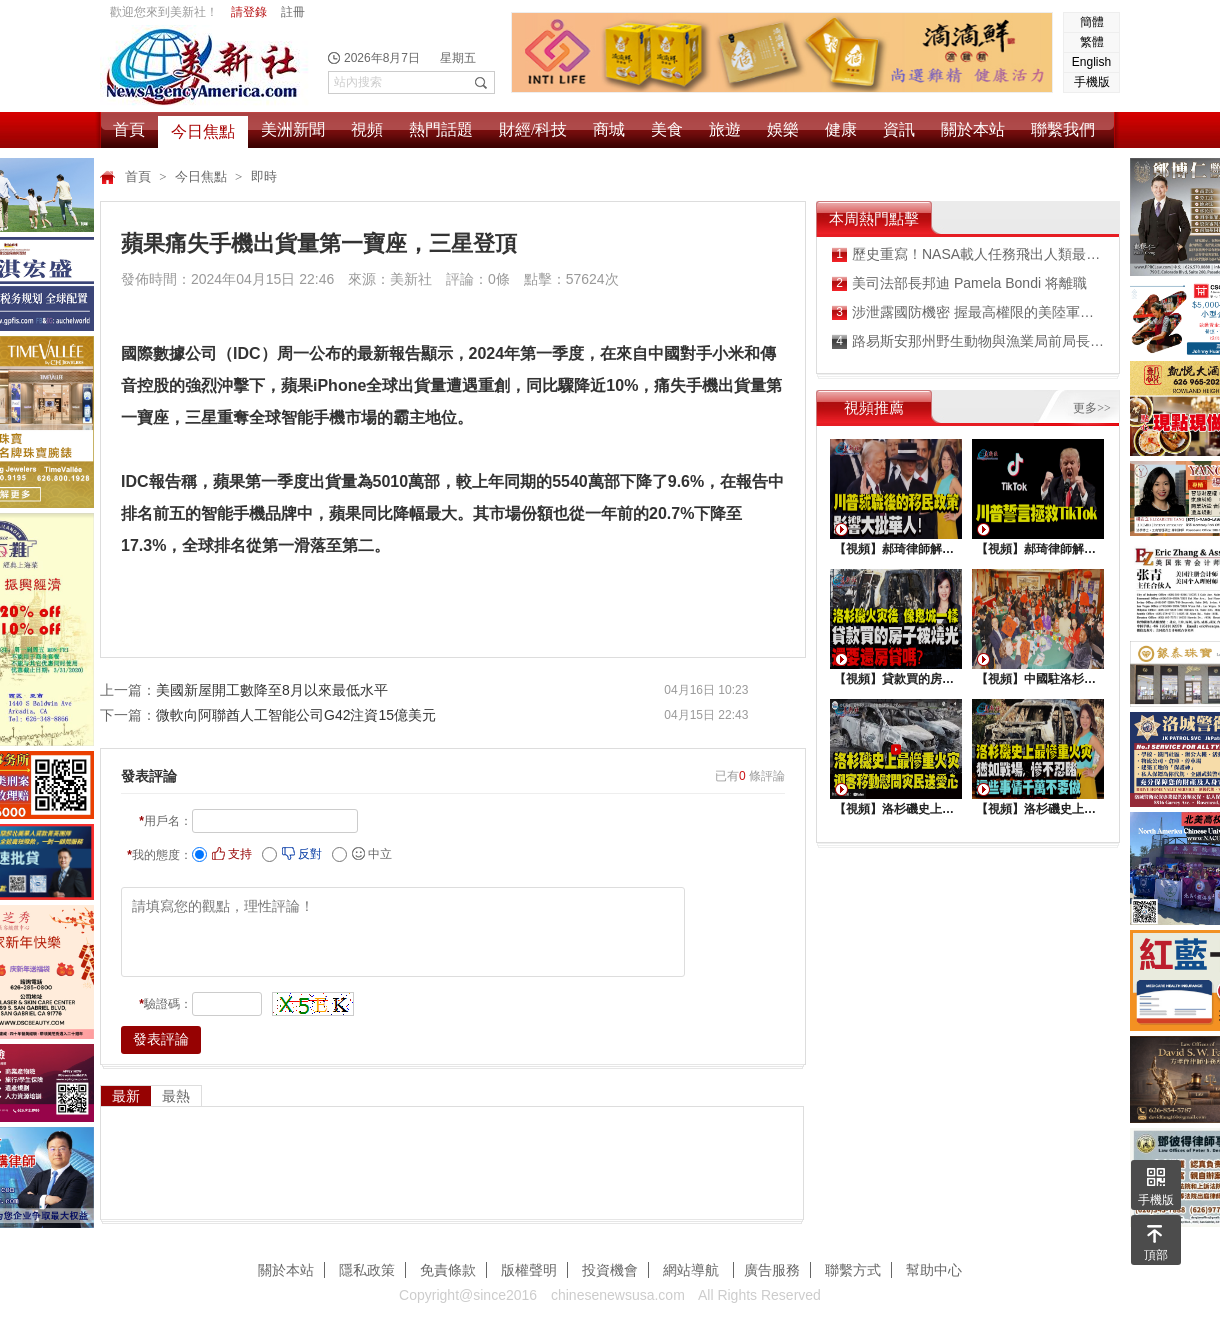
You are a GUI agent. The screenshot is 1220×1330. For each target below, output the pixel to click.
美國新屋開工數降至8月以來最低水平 (272, 690)
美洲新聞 (293, 129)
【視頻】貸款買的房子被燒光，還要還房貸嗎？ (896, 679)
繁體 (1092, 42)
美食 (667, 129)
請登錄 (249, 12)
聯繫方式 (853, 1270)
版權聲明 (529, 1270)
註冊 (293, 12)
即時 (264, 176)
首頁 (129, 129)
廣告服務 (772, 1270)
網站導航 (693, 1270)
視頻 (367, 129)
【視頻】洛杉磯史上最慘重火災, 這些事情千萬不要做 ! (1038, 809)
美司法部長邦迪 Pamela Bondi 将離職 (959, 283)
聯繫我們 (1063, 129)
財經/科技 (533, 129)
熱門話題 (441, 129)
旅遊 (725, 129)
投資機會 (610, 1270)
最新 (126, 1096)
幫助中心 (934, 1270)
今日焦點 (203, 131)
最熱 (176, 1096)
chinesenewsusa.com (618, 1295)
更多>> (1092, 408)
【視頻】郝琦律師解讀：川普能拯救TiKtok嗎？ (1038, 549)
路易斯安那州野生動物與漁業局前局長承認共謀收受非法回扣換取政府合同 (968, 341)
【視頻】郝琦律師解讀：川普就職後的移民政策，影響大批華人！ (896, 549)
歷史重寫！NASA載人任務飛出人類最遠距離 (968, 254)
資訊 (899, 129)
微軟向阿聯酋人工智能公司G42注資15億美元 (296, 715)
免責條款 (448, 1270)
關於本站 (973, 129)
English (1091, 62)
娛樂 (783, 129)
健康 (841, 129)
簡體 (1092, 22)
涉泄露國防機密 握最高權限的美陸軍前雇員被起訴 (968, 312)
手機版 (1092, 82)
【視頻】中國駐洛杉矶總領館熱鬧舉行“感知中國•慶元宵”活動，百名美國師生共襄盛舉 (1038, 679)
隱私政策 (367, 1270)
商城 (609, 129)
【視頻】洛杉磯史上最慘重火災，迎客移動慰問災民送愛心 (896, 809)
